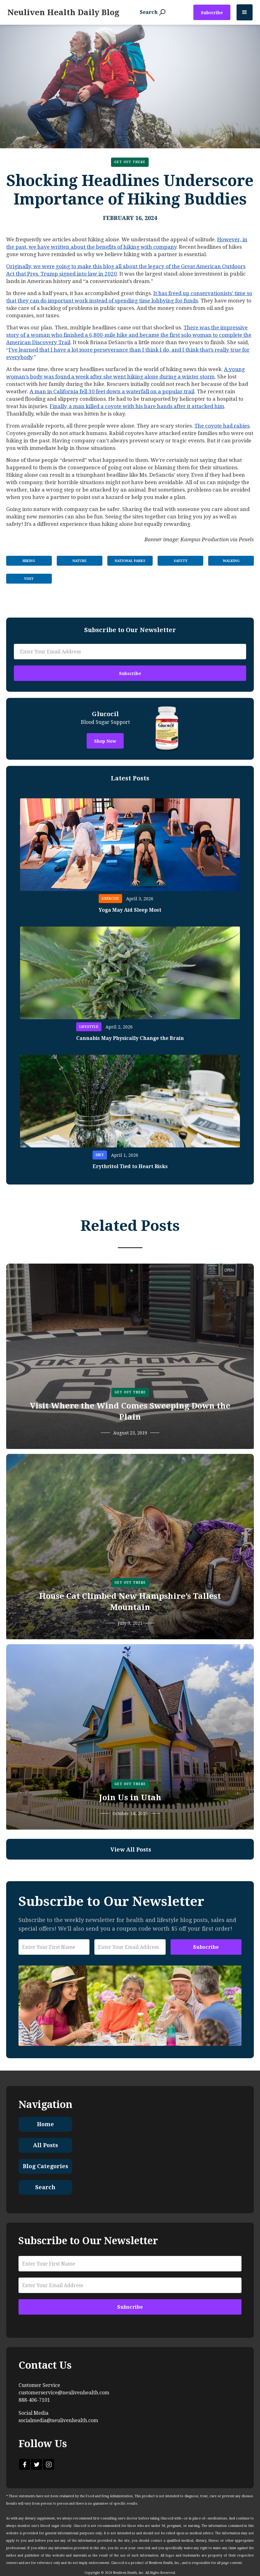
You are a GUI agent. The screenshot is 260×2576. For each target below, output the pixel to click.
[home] (63, 12)
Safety (181, 561)
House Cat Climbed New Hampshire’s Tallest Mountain (130, 1601)
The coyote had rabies (222, 426)
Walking (231, 561)
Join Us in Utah (130, 1797)
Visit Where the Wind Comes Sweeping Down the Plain (130, 1411)
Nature (79, 561)
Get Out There (130, 162)
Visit (29, 579)
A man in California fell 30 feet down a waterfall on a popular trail (112, 391)
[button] (245, 12)
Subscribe (212, 12)
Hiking (29, 561)
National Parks (130, 561)
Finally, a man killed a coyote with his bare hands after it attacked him (137, 406)
